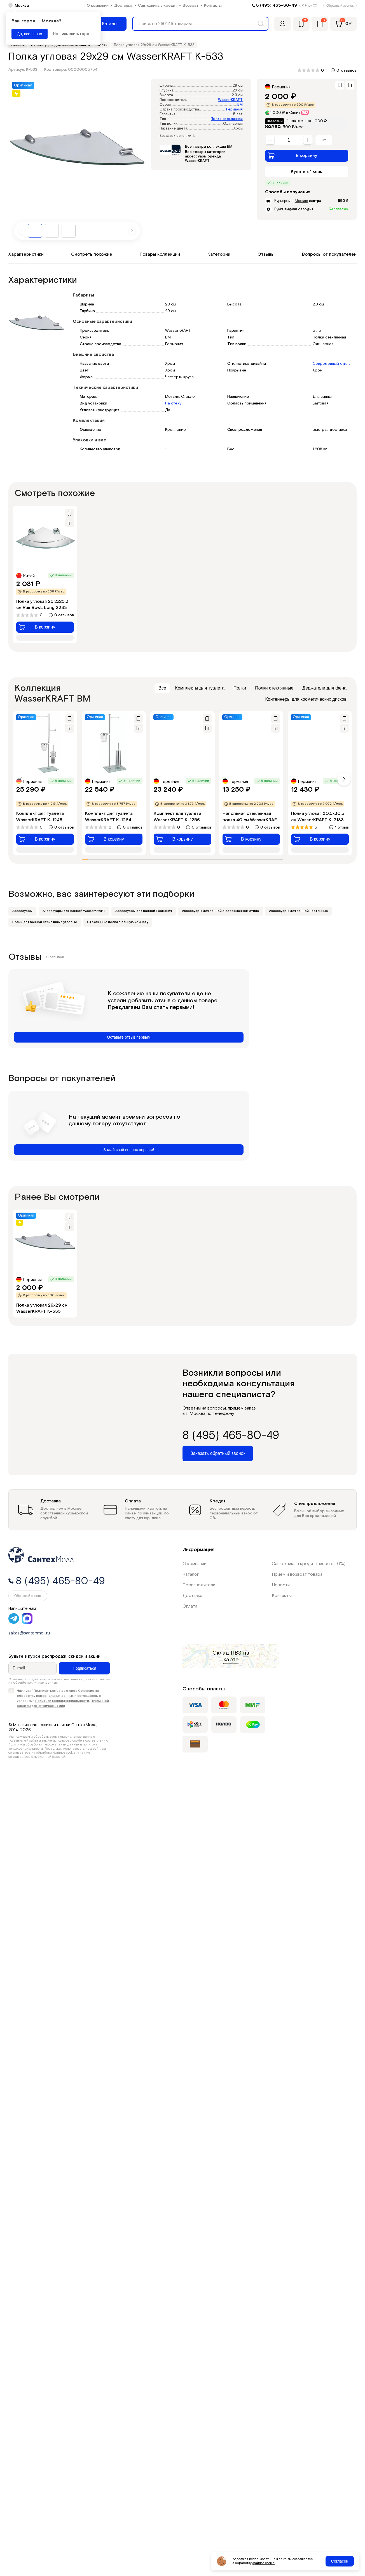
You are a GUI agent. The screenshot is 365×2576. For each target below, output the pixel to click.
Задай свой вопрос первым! (129, 1149)
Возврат (190, 5)
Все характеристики (177, 136)
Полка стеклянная (227, 119)
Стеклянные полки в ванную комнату (117, 922)
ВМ (240, 104)
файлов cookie (263, 2563)
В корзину (292, 155)
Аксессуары (22, 911)
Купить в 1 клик (306, 172)
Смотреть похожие (91, 254)
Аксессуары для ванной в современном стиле (220, 911)
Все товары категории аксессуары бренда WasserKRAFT (205, 156)
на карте (236, 1656)
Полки (239, 688)
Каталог (190, 1574)
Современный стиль (331, 363)
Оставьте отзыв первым (128, 1037)
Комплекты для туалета (199, 688)
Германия (234, 109)
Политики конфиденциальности (62, 1701)
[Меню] (106, 24)
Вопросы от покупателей (329, 254)
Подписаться (84, 1668)
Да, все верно (29, 34)
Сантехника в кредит (157, 5)
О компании (98, 5)
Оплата (189, 1606)
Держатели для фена (324, 688)
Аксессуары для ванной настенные (298, 911)
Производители (198, 1585)
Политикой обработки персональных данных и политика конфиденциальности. (52, 1746)
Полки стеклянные (274, 688)
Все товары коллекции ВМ (208, 146)
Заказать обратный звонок (217, 1453)
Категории (218, 254)
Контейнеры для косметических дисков (306, 699)
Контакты (213, 5)
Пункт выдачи (285, 209)
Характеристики (26, 254)
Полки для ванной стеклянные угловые (44, 922)
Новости (281, 1585)
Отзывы (266, 254)
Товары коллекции (159, 254)
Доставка (123, 5)
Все (162, 688)
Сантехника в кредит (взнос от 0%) (308, 1564)
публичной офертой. (50, 1757)
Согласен (339, 2561)
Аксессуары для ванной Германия (143, 911)
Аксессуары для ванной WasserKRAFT (74, 911)
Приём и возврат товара (297, 1574)
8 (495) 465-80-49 (276, 5)
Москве (301, 201)
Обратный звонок (340, 6)
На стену (173, 403)
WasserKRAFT (230, 100)
